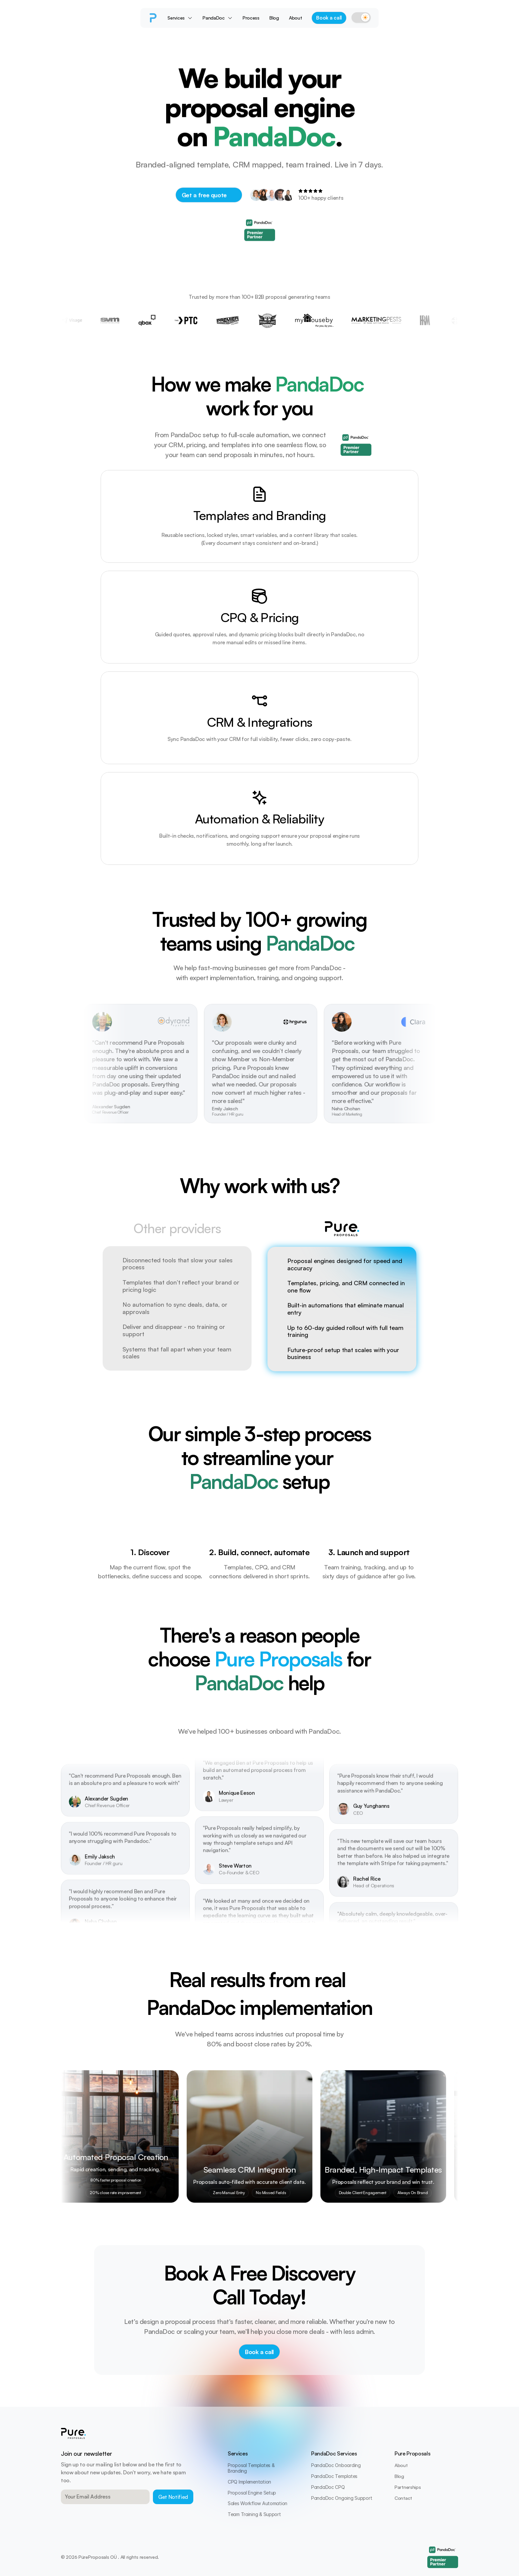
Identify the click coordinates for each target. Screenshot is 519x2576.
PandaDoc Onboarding (336, 2465)
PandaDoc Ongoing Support (341, 2498)
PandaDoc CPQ (328, 2487)
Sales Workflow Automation (257, 2503)
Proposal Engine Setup (252, 2493)
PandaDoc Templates (334, 2476)
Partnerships (408, 2487)
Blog (399, 2476)
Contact (403, 2498)
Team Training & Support (254, 2514)
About (401, 2465)
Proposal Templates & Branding (252, 2468)
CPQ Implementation (249, 2482)
